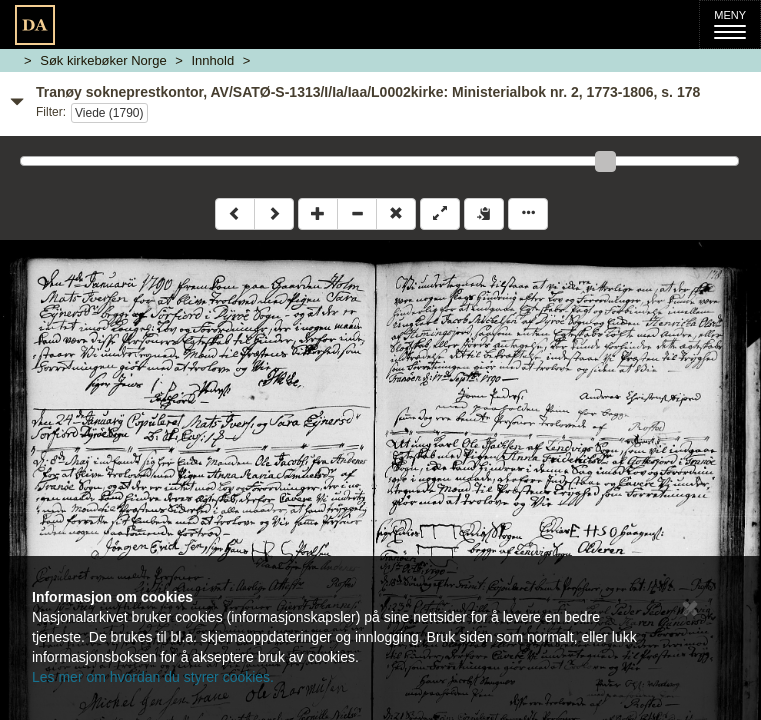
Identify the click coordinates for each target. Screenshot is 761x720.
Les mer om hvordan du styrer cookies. (153, 677)
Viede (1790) (109, 113)
